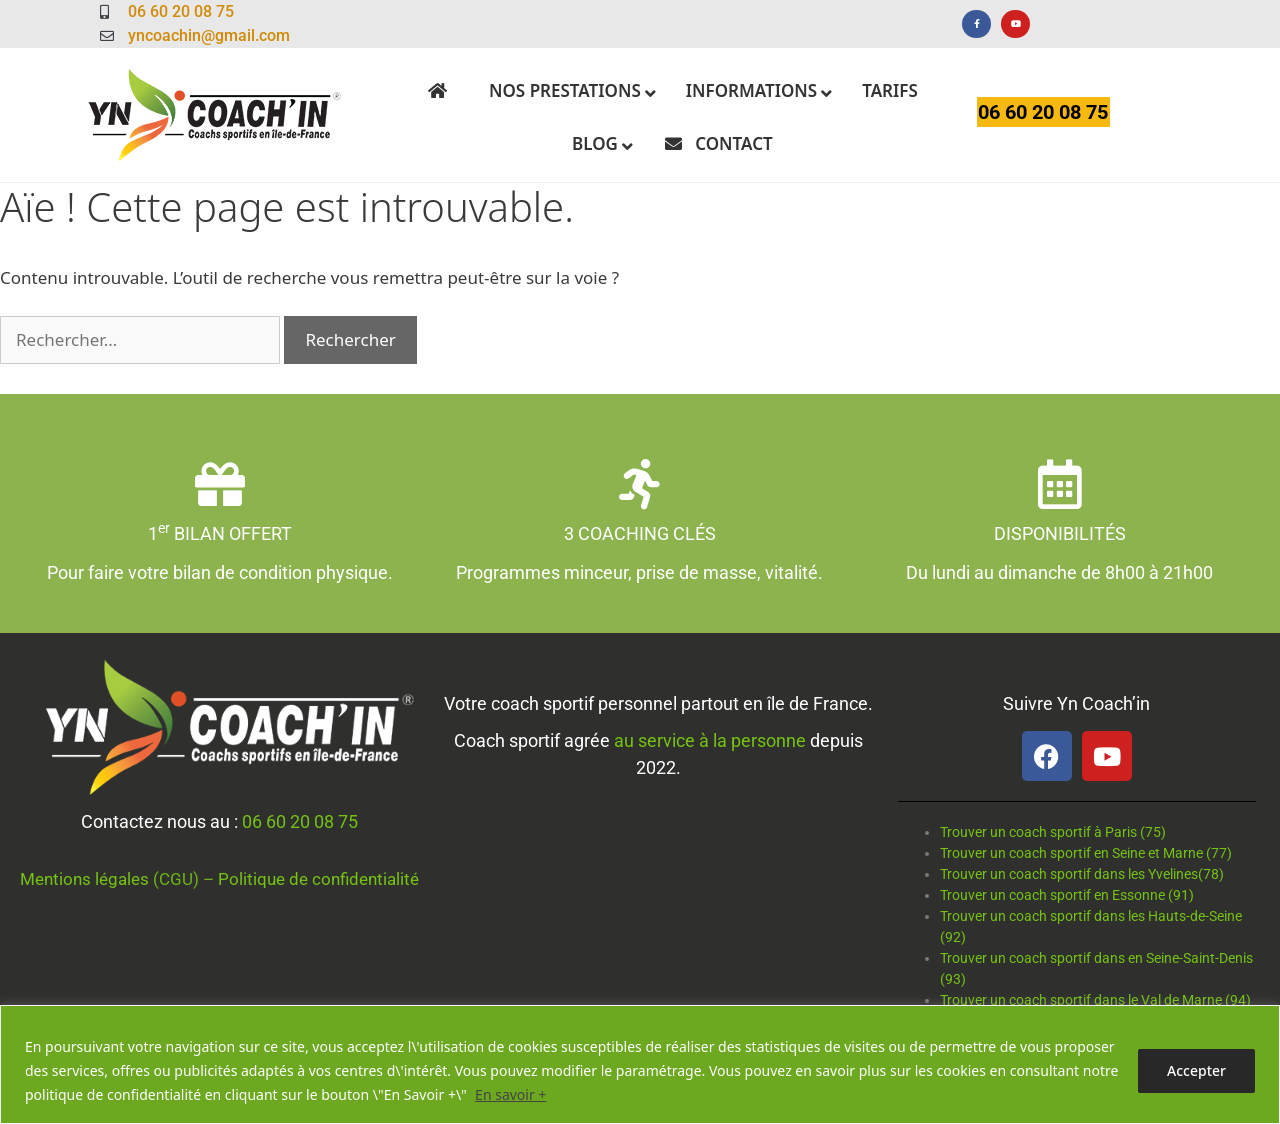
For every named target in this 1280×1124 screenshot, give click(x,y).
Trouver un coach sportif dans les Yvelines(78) (1082, 874)
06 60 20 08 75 (300, 821)
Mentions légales (84, 879)
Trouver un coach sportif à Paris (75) (1053, 832)
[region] (640, 1064)
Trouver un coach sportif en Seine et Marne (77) (1086, 853)
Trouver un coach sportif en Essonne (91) (1067, 895)
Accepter (1196, 1070)
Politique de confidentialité (318, 879)
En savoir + (510, 1094)
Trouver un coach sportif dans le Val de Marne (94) (1095, 1000)
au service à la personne (710, 740)
